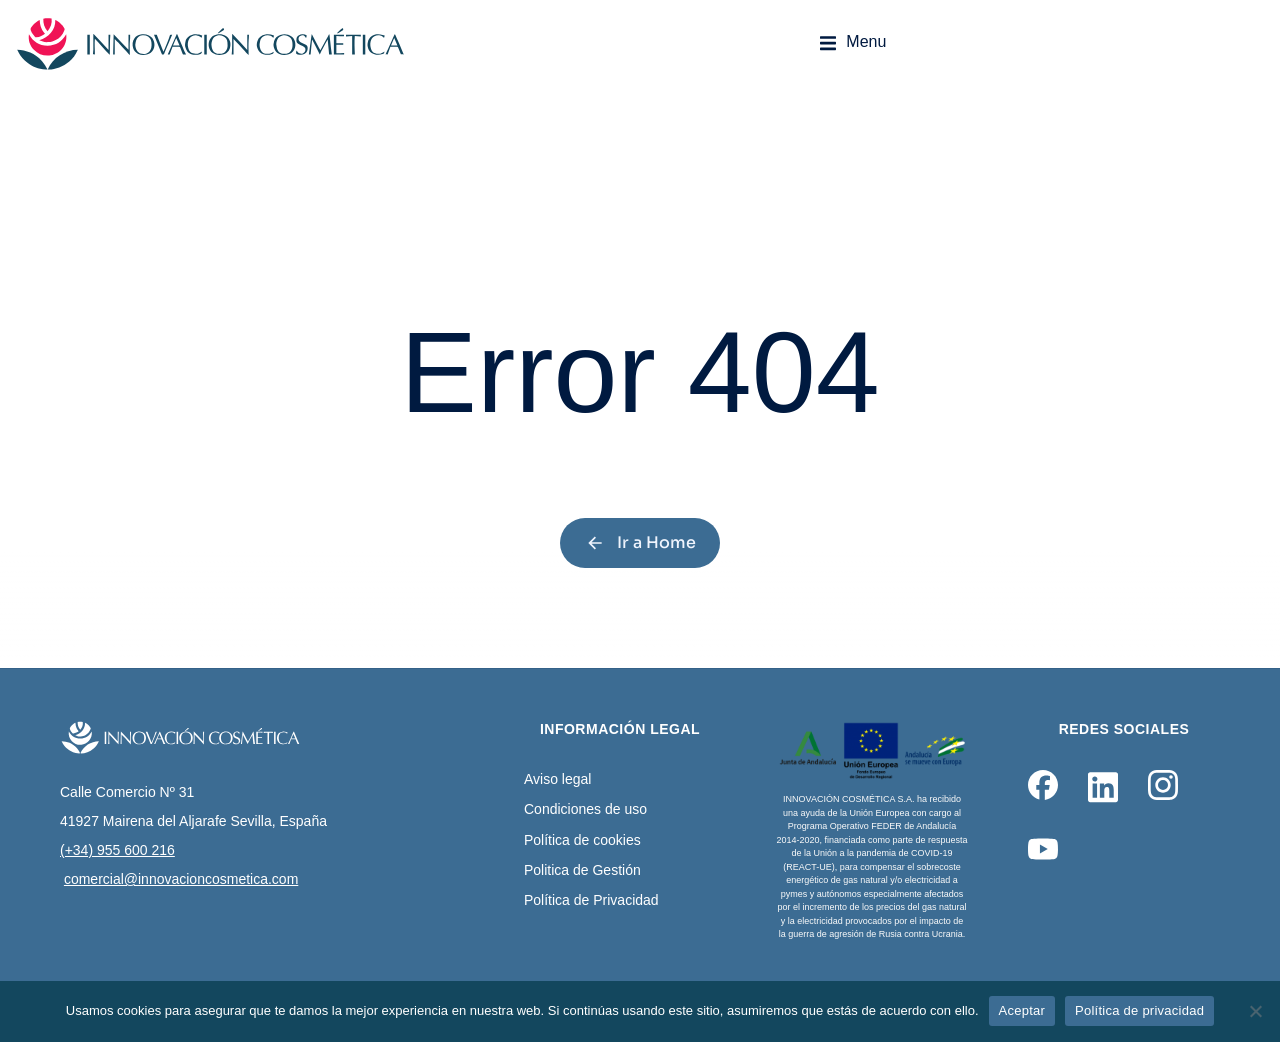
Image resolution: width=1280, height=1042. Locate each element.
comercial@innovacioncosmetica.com (181, 879)
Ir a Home (640, 542)
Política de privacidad (1139, 1010)
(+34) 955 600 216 (117, 850)
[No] (1255, 1011)
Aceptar (1022, 1010)
